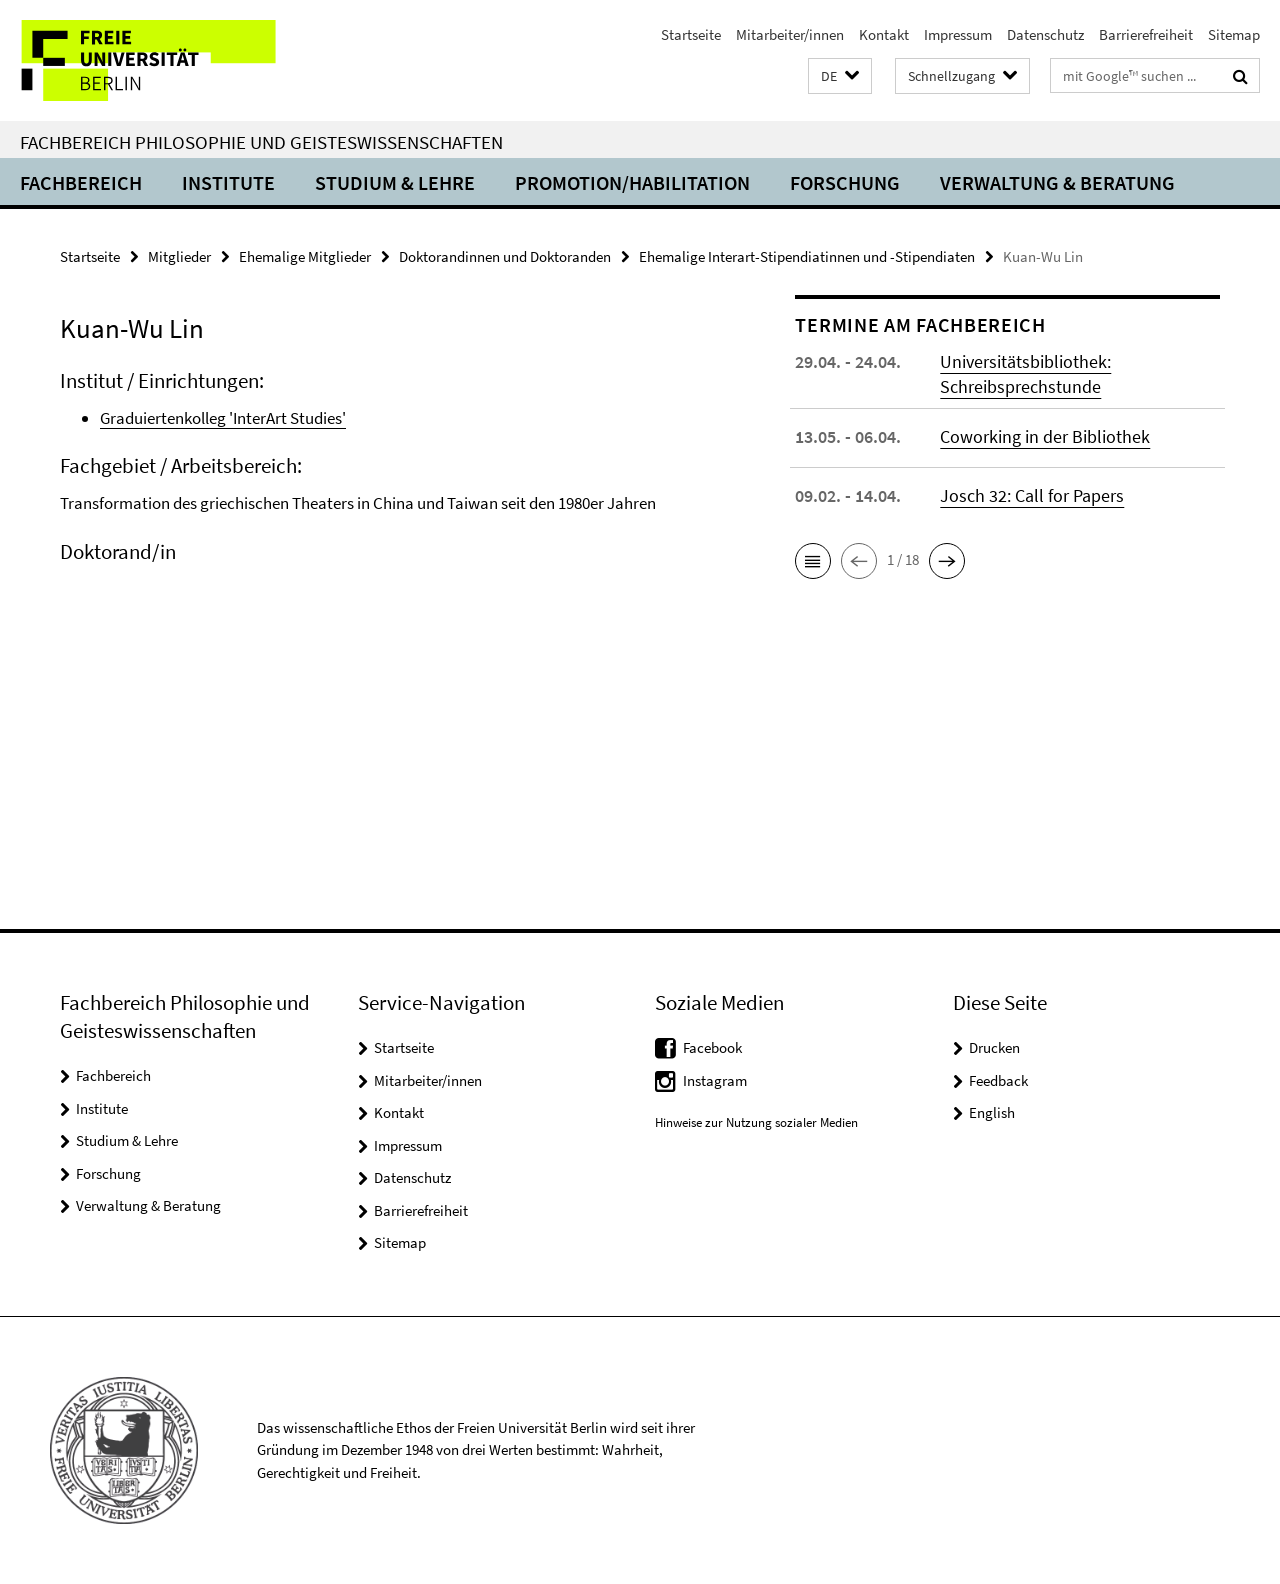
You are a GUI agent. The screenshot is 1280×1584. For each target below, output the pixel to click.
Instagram (715, 1080)
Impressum (958, 34)
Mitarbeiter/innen (790, 34)
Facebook (712, 1047)
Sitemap (1234, 34)
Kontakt (884, 34)
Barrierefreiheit (1146, 34)
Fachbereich (81, 182)
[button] (840, 76)
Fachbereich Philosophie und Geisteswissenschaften (261, 142)
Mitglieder (179, 256)
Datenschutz (1045, 34)
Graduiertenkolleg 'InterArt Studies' (223, 418)
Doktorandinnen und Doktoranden (505, 256)
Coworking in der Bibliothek (1045, 436)
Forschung (845, 182)
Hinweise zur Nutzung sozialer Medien (756, 1122)
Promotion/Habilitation (632, 182)
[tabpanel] (392, 492)
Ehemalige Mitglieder (305, 256)
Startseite (691, 34)
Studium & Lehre (395, 182)
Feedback (998, 1080)
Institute (228, 182)
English (992, 1112)
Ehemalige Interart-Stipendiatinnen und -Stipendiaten (807, 256)
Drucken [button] (994, 1047)
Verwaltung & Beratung (1057, 182)
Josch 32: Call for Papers (1032, 495)
